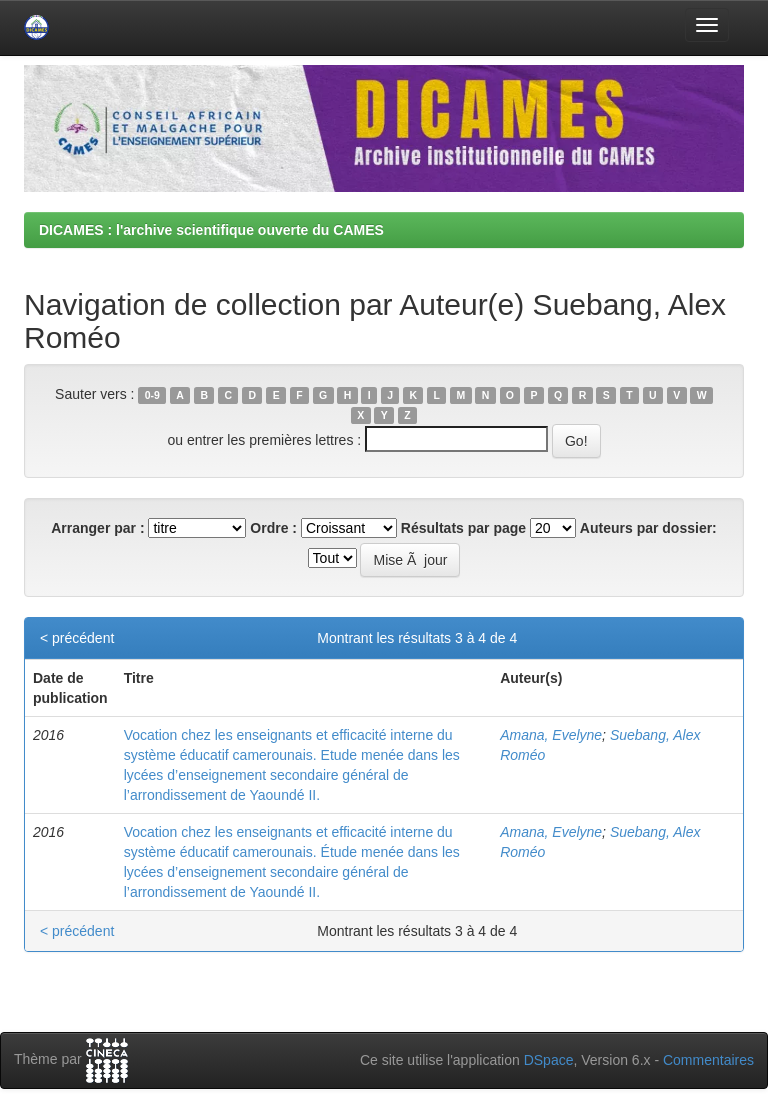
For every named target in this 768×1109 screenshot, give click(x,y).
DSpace (549, 1060)
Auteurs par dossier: (648, 528)
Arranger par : (97, 528)
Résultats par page (463, 528)
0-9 (152, 395)
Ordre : (273, 528)
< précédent (77, 638)
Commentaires (708, 1060)
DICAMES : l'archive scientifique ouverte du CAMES (211, 230)
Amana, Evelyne (551, 735)
